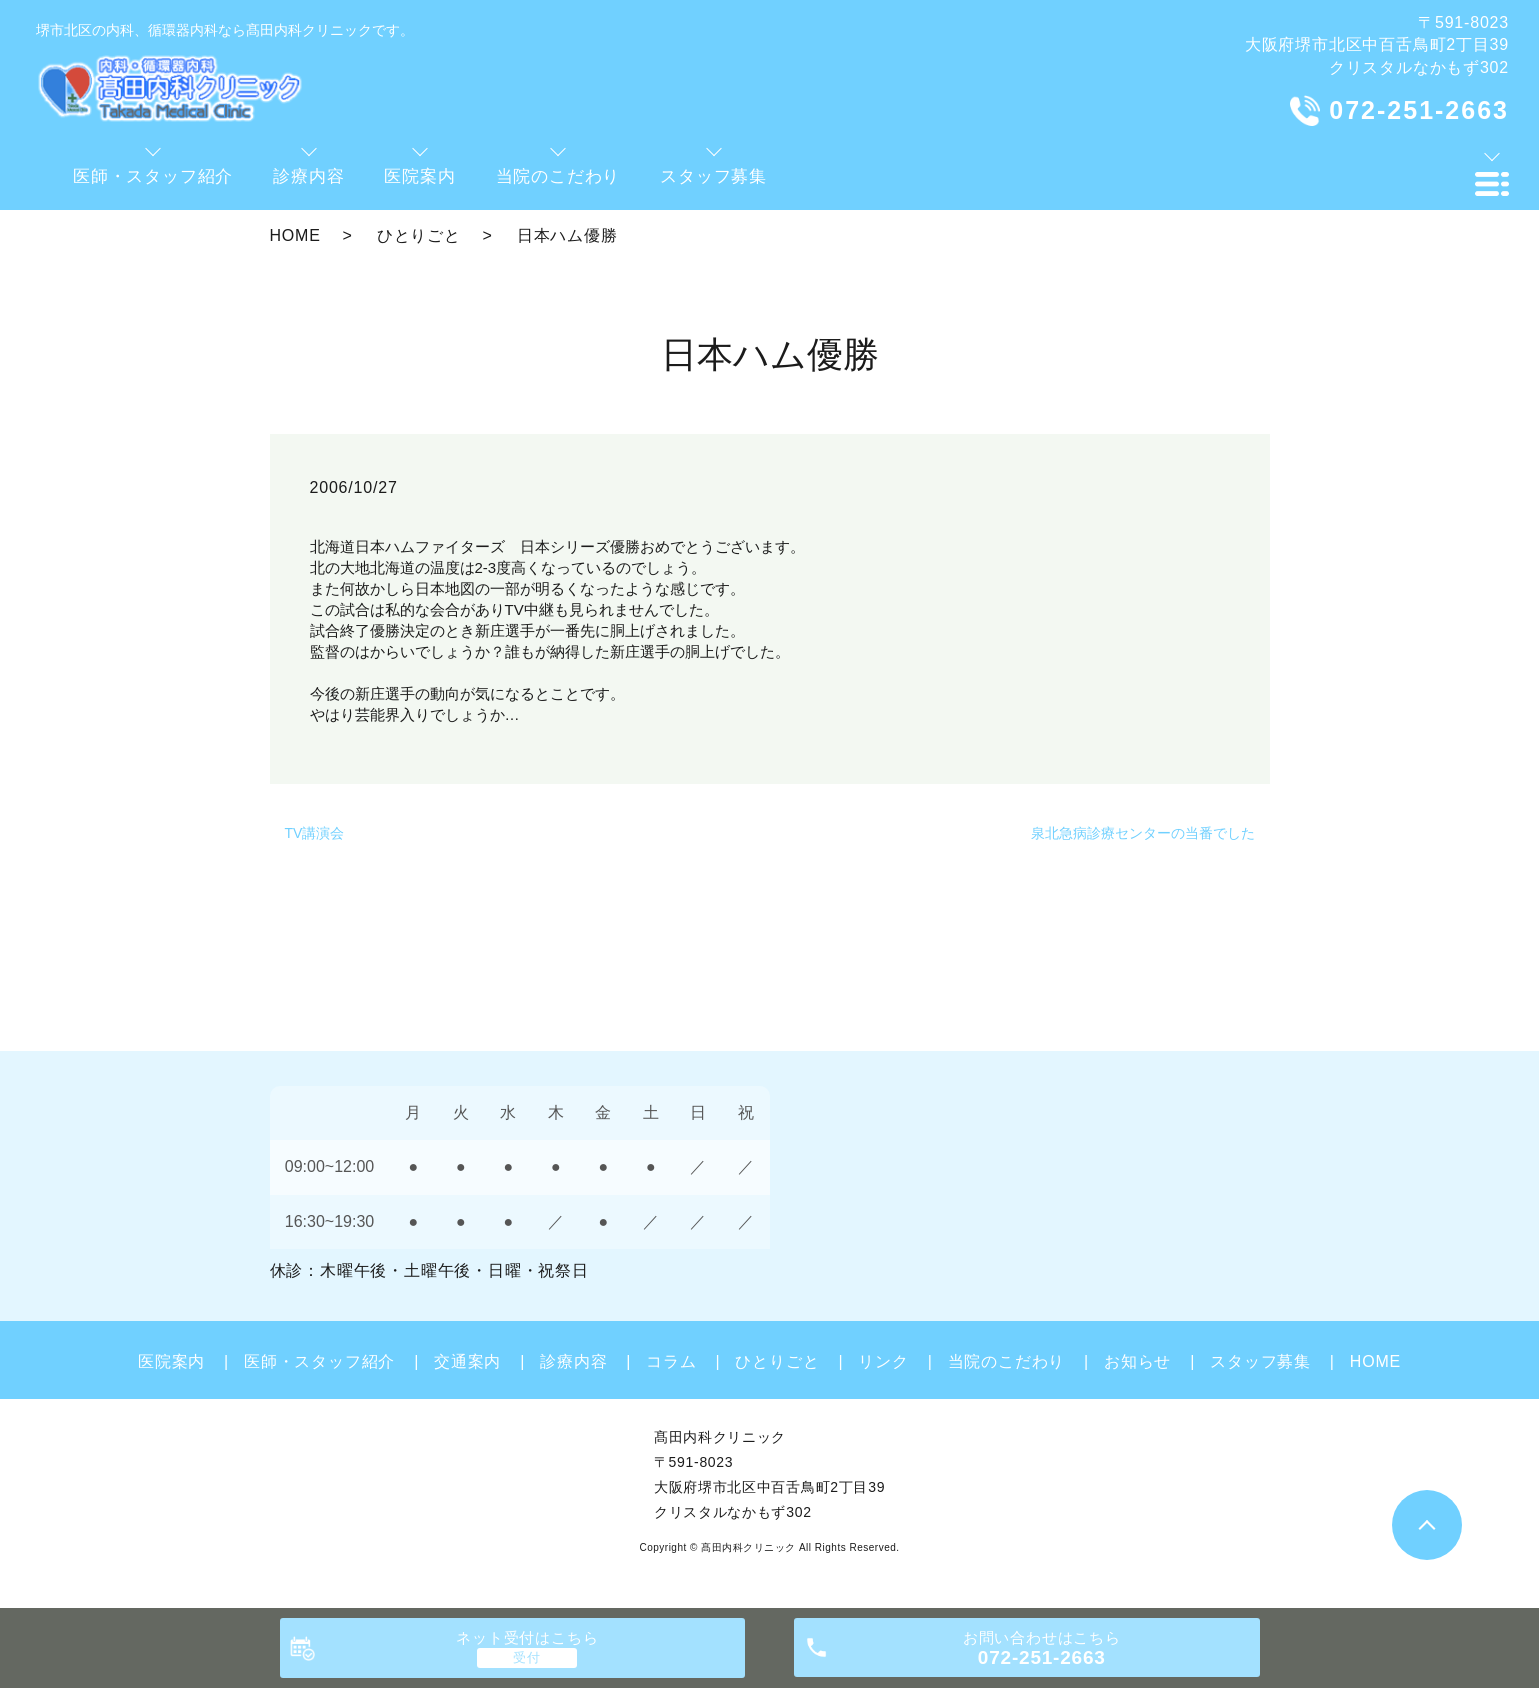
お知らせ (1137, 1361)
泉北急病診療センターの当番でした (1143, 833)
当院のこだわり (1007, 1361)
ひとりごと (419, 235)
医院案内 (171, 1361)
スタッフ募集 (1260, 1361)
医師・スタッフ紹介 (319, 1361)
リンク (883, 1361)
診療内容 (573, 1361)
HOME (295, 235)
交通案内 (467, 1361)
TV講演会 (315, 833)
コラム (671, 1361)
